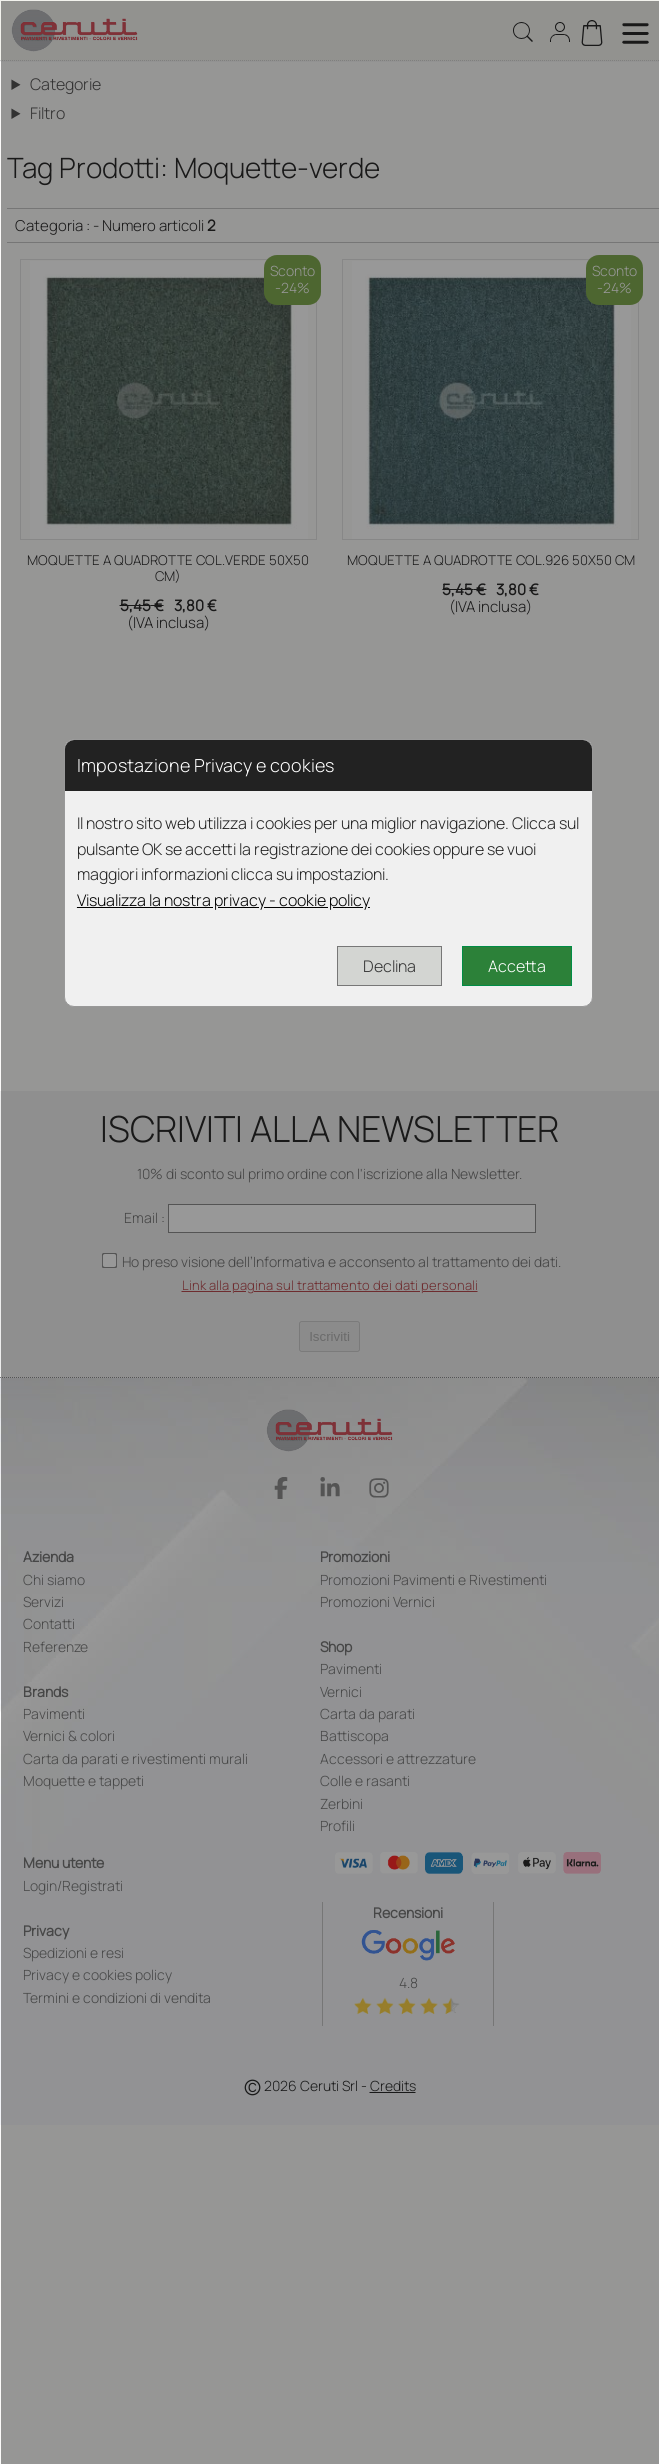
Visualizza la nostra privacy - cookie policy (223, 900)
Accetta (517, 966)
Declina (389, 966)
